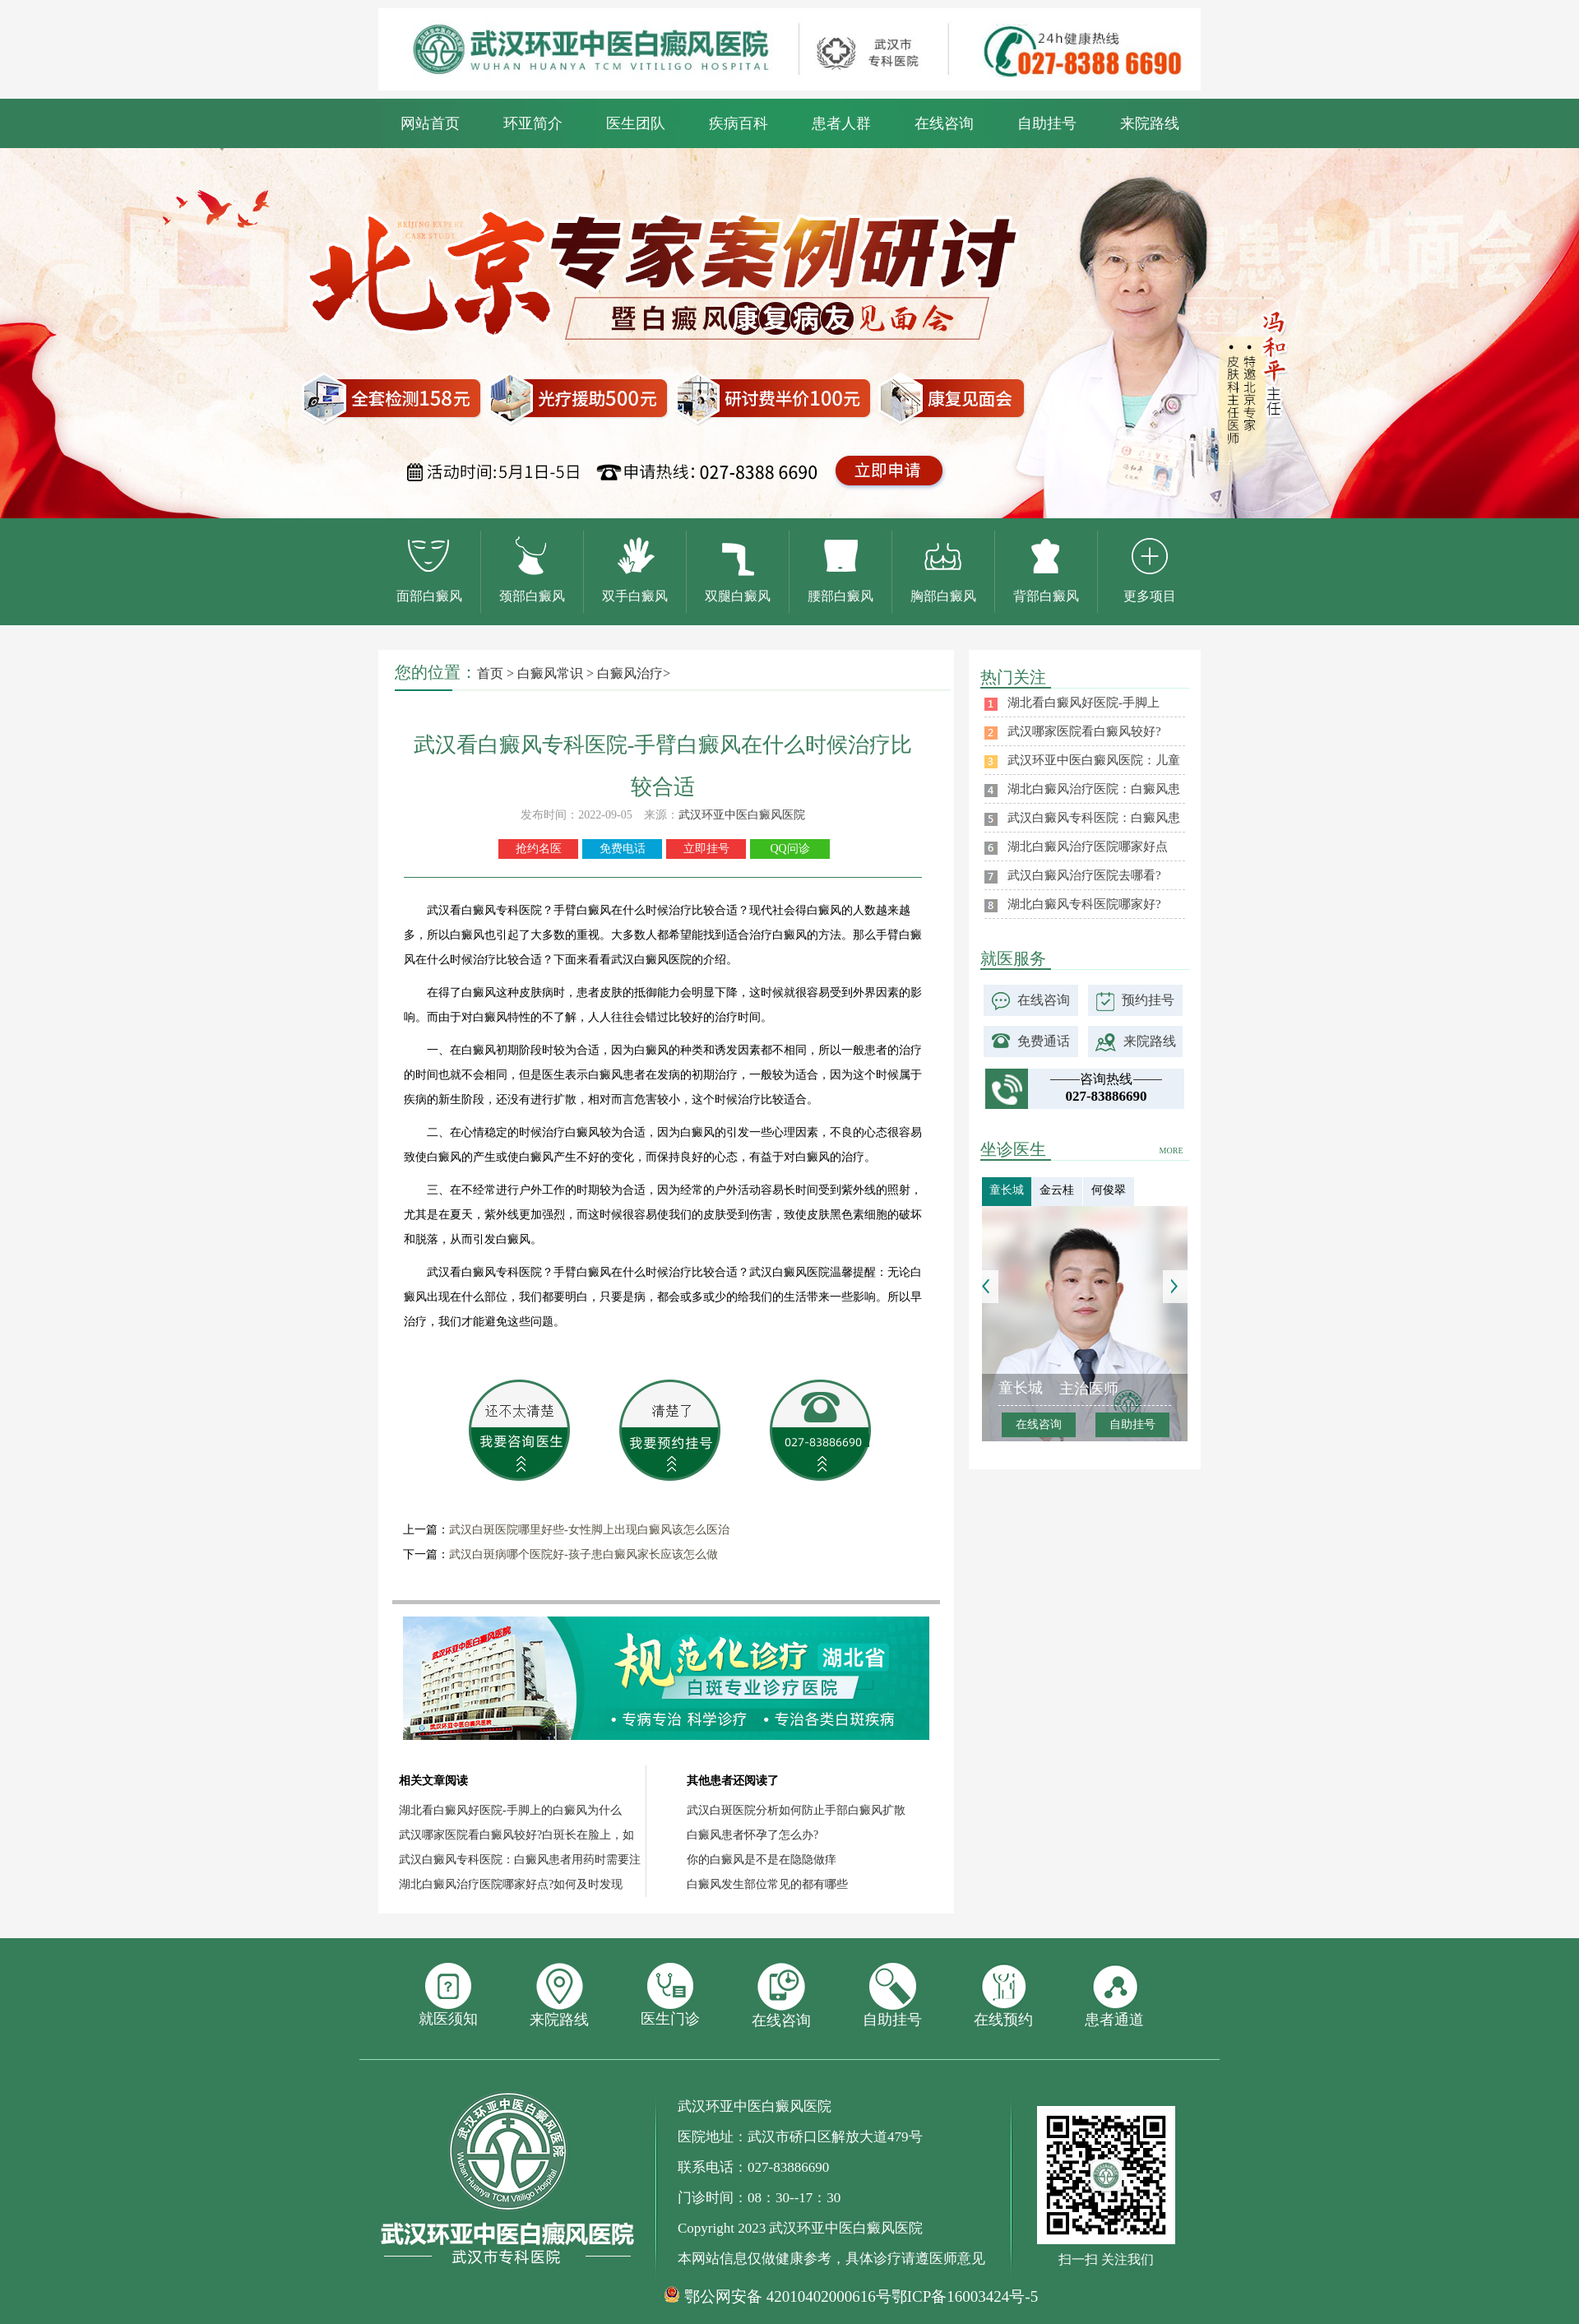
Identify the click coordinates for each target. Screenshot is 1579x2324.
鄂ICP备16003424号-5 (964, 2296)
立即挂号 (706, 848)
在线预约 (1003, 1995)
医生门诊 (670, 1995)
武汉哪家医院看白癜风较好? (1084, 731)
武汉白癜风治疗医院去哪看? (1084, 875)
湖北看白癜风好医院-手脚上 (1083, 702)
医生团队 (635, 123)
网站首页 (430, 123)
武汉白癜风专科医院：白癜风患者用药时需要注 (520, 1859)
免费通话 (1043, 1041)
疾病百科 (738, 123)
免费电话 (623, 848)
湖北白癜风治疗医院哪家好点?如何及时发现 (511, 1884)
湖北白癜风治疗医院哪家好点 (1087, 846)
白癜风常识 (550, 673)
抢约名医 (539, 848)
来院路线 (1149, 123)
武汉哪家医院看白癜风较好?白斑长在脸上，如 (516, 1835)
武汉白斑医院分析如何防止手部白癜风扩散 (796, 1810)
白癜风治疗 (630, 673)
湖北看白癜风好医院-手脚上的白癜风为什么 (510, 1810)
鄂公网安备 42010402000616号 (787, 2297)
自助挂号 (1047, 123)
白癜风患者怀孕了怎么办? (752, 1835)
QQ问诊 (789, 848)
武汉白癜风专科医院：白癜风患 (1093, 817)
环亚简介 (533, 123)
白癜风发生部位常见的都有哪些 (767, 1884)
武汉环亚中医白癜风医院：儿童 (1093, 760)
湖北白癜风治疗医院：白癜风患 (1093, 789)
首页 (490, 673)
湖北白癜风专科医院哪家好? (1084, 904)
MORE (1171, 1150)
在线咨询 (944, 123)
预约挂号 (1148, 1000)
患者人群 (841, 123)
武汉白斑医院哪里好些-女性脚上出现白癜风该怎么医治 (589, 1530)
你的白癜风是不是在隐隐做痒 (761, 1859)
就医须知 (448, 1995)
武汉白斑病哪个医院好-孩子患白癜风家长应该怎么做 (583, 1554)
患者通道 (1114, 1995)
